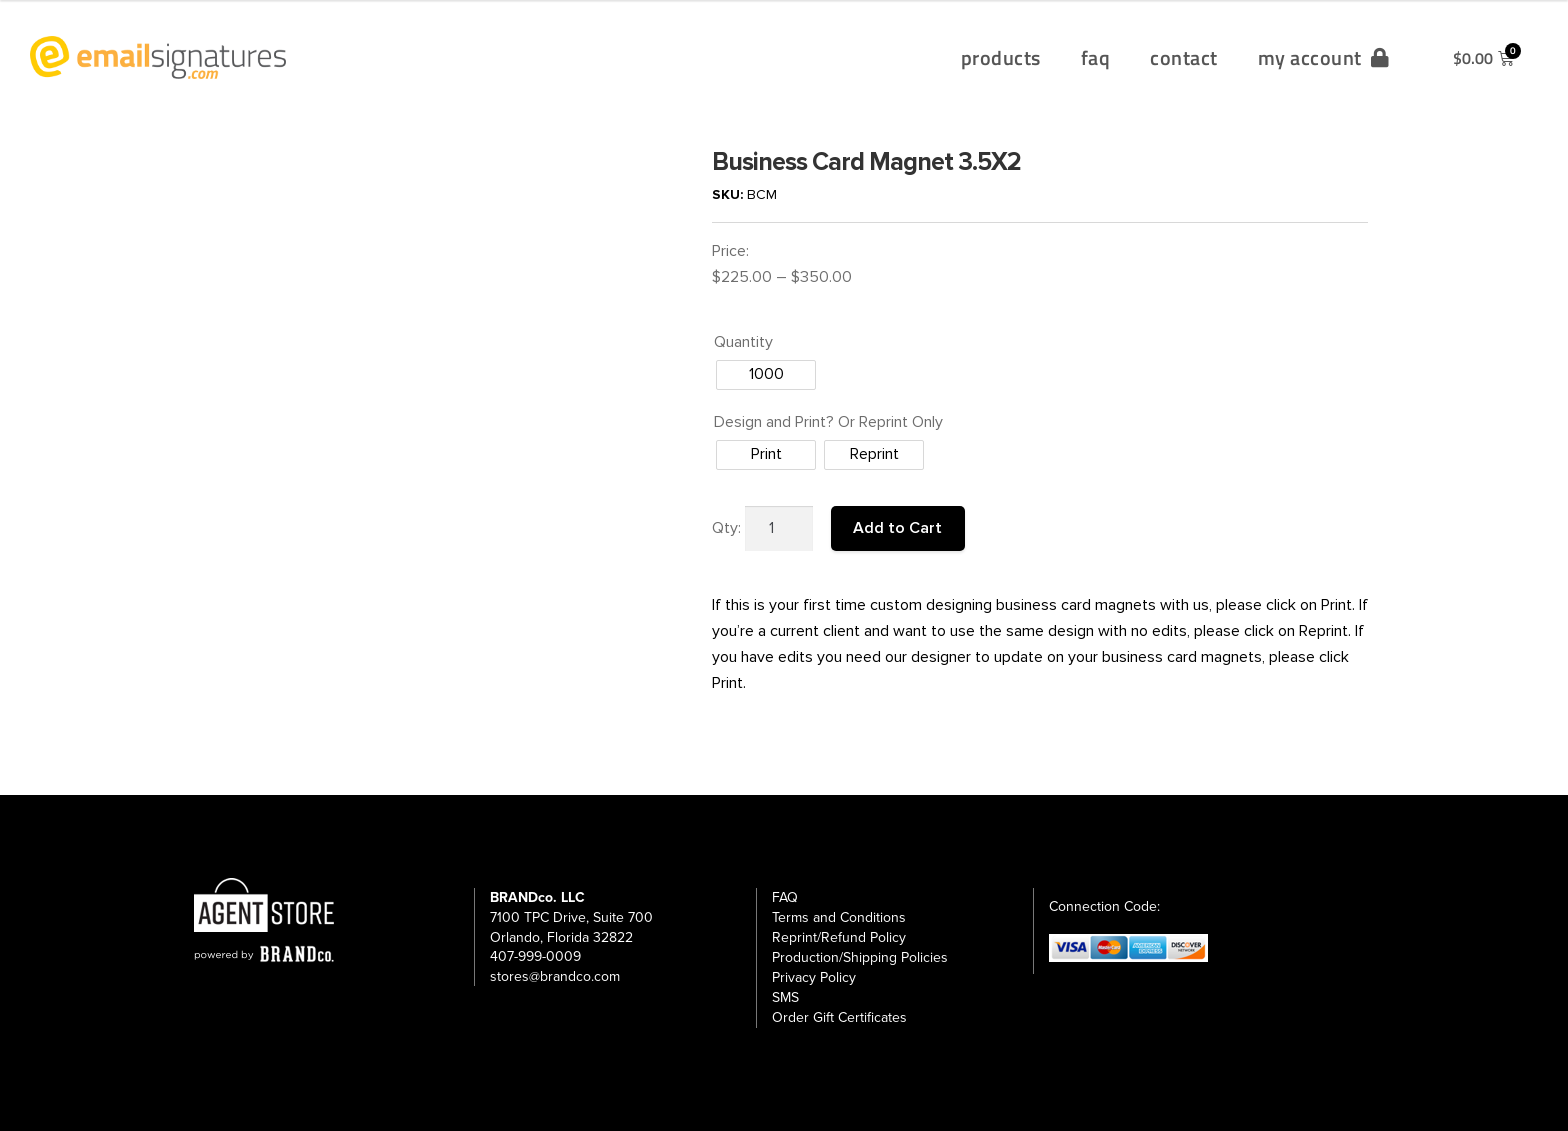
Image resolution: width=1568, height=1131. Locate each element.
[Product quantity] (779, 529)
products (1001, 57)
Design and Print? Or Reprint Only (828, 422)
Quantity (743, 342)
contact (1184, 57)
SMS (785, 997)
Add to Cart (897, 528)
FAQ (785, 897)
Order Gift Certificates (839, 1017)
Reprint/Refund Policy (839, 937)
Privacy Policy (814, 977)
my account (1324, 57)
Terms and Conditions (839, 917)
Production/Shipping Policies (860, 957)
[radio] (766, 375)
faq (1096, 57)
